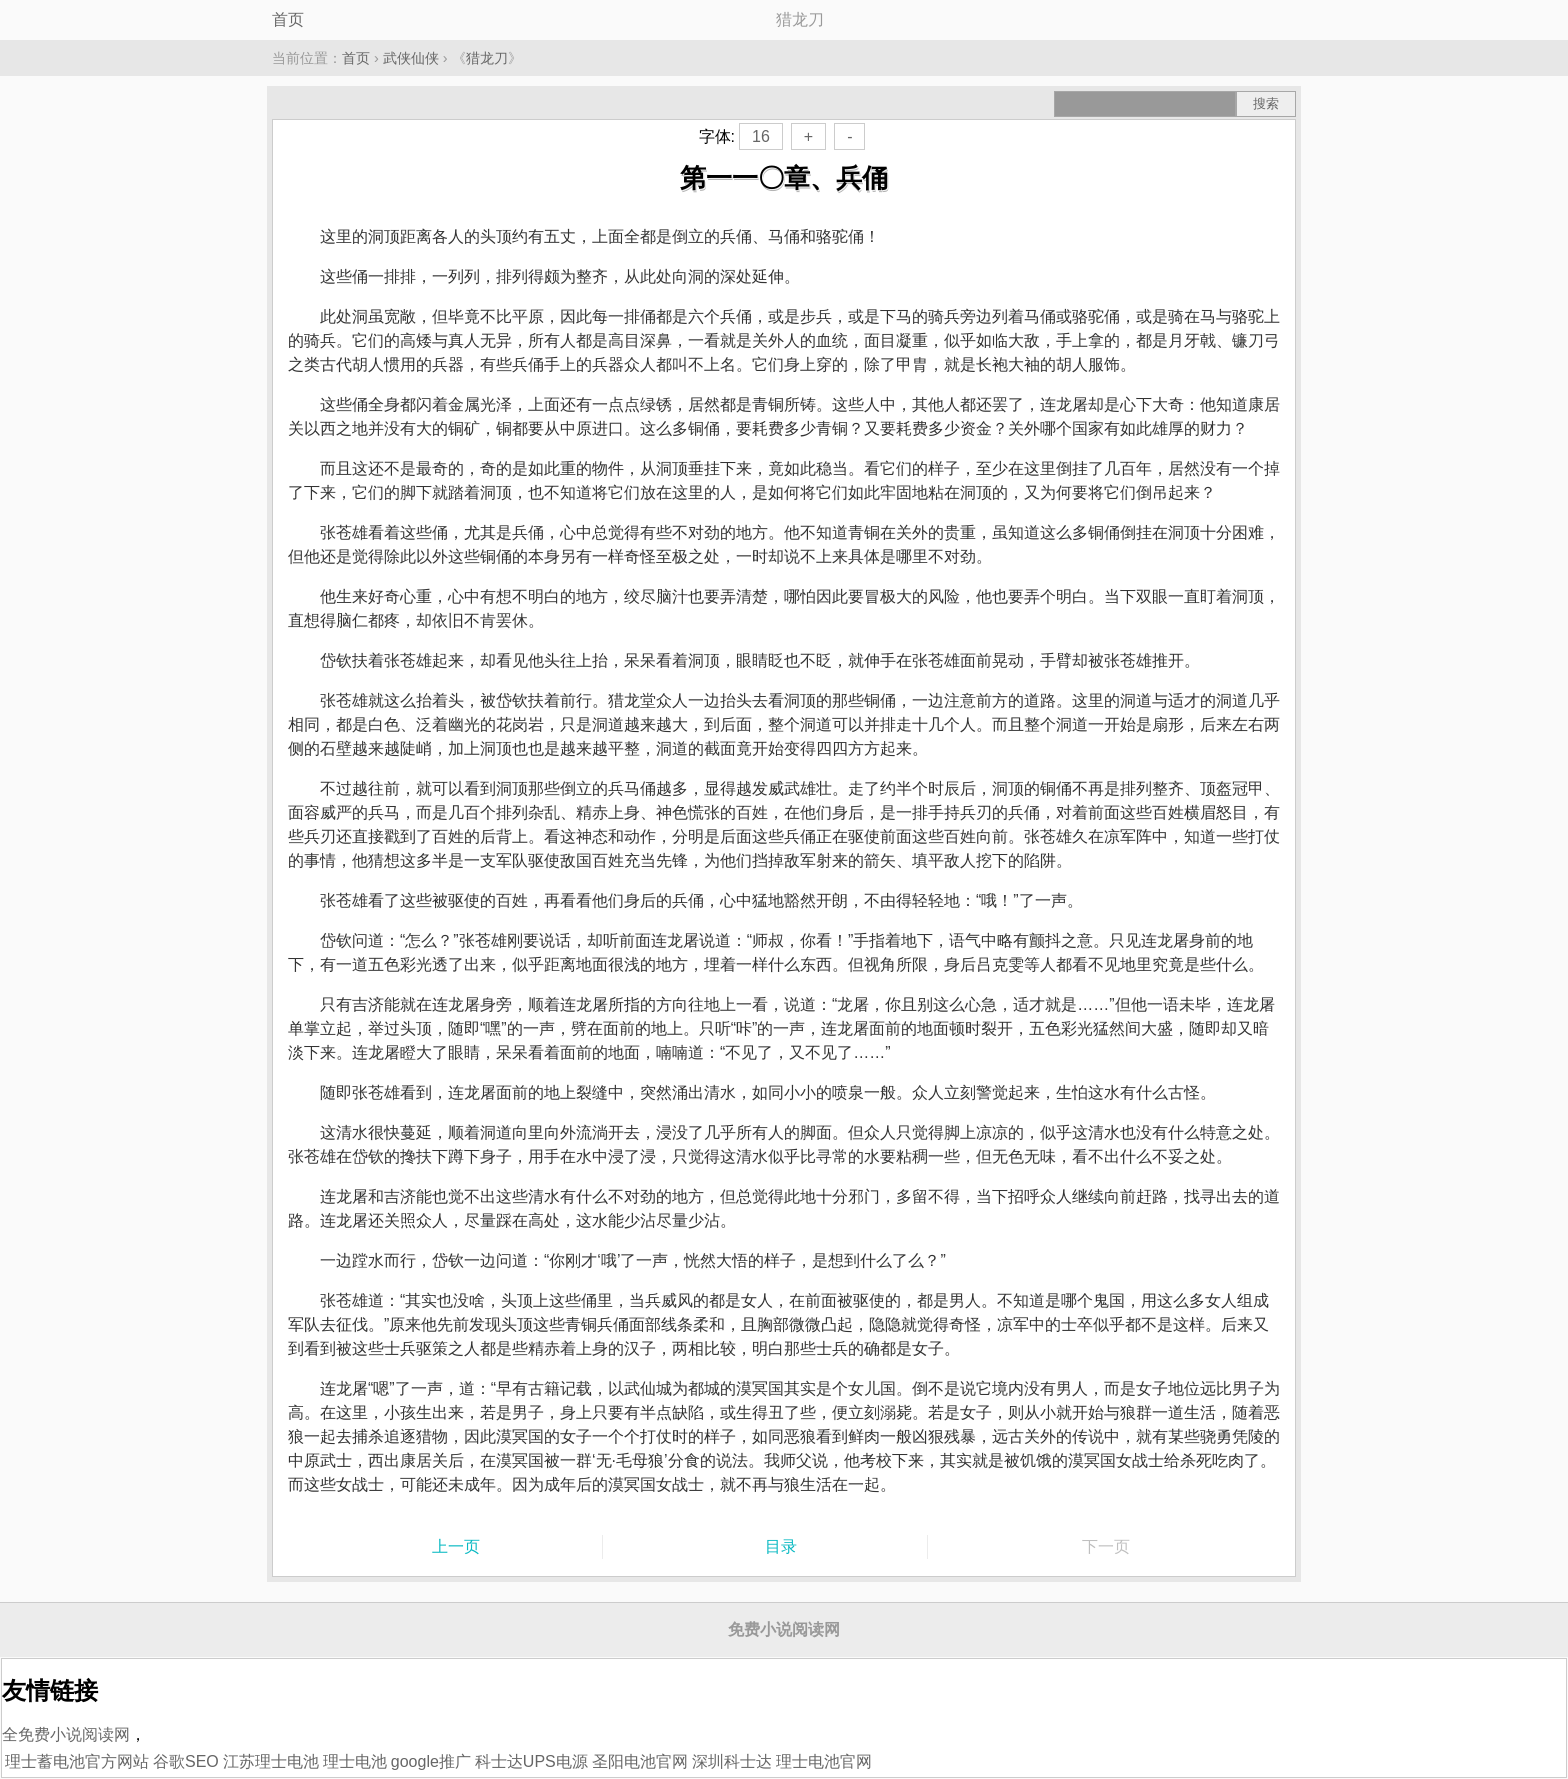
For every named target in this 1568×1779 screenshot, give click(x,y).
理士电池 (355, 1761)
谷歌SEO (186, 1761)
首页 (288, 19)
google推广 (431, 1761)
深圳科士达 (732, 1761)
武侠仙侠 (411, 58)
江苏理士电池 (271, 1761)
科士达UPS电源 (531, 1761)
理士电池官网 (824, 1761)
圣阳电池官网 (640, 1761)
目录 (781, 1546)
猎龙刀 (487, 58)
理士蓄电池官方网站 (77, 1761)
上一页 (456, 1546)
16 (761, 136)
